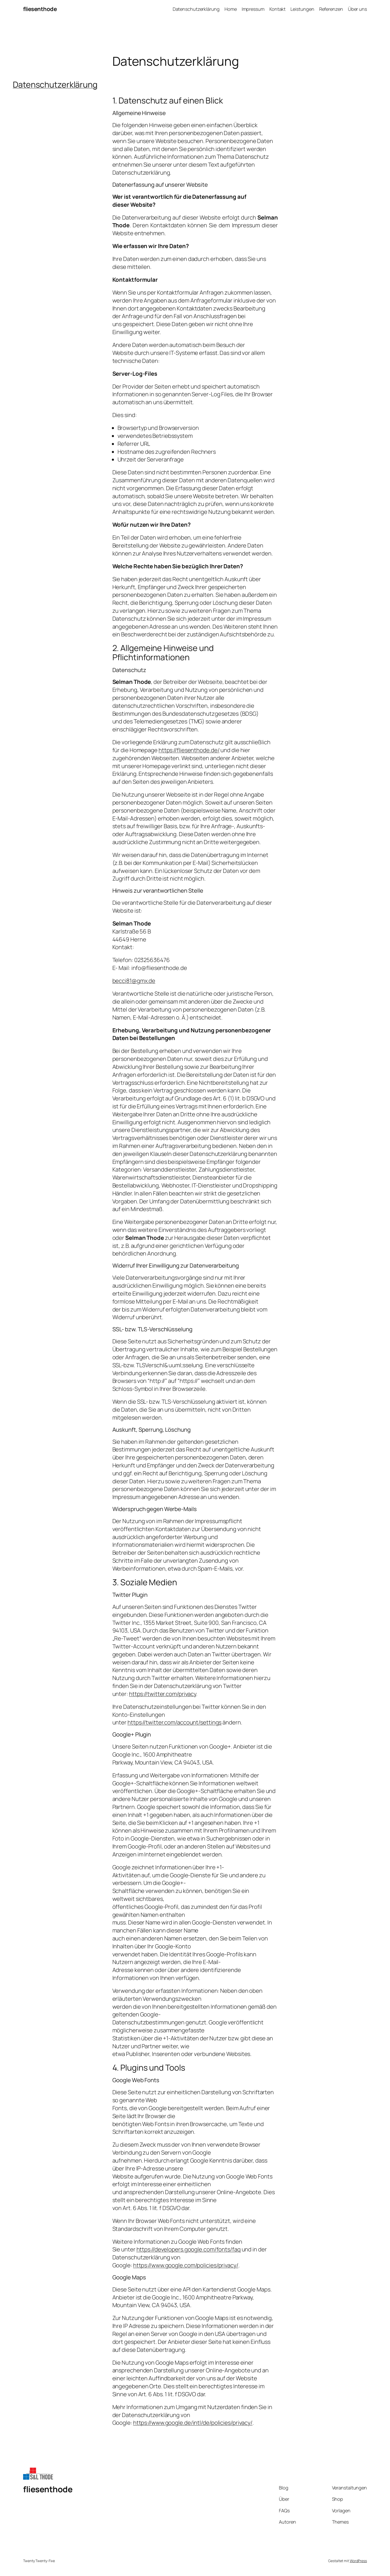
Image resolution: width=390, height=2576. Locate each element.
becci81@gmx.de (133, 981)
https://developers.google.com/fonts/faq (188, 2249)
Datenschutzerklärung (196, 9)
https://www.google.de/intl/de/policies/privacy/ (192, 2423)
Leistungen (302, 9)
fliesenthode (40, 9)
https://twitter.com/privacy (162, 1694)
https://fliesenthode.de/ (189, 750)
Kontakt (277, 9)
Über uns (357, 9)
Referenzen (331, 9)
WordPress (358, 2560)
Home (231, 9)
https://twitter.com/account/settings (174, 1722)
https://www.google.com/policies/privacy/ (185, 2265)
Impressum (253, 9)
